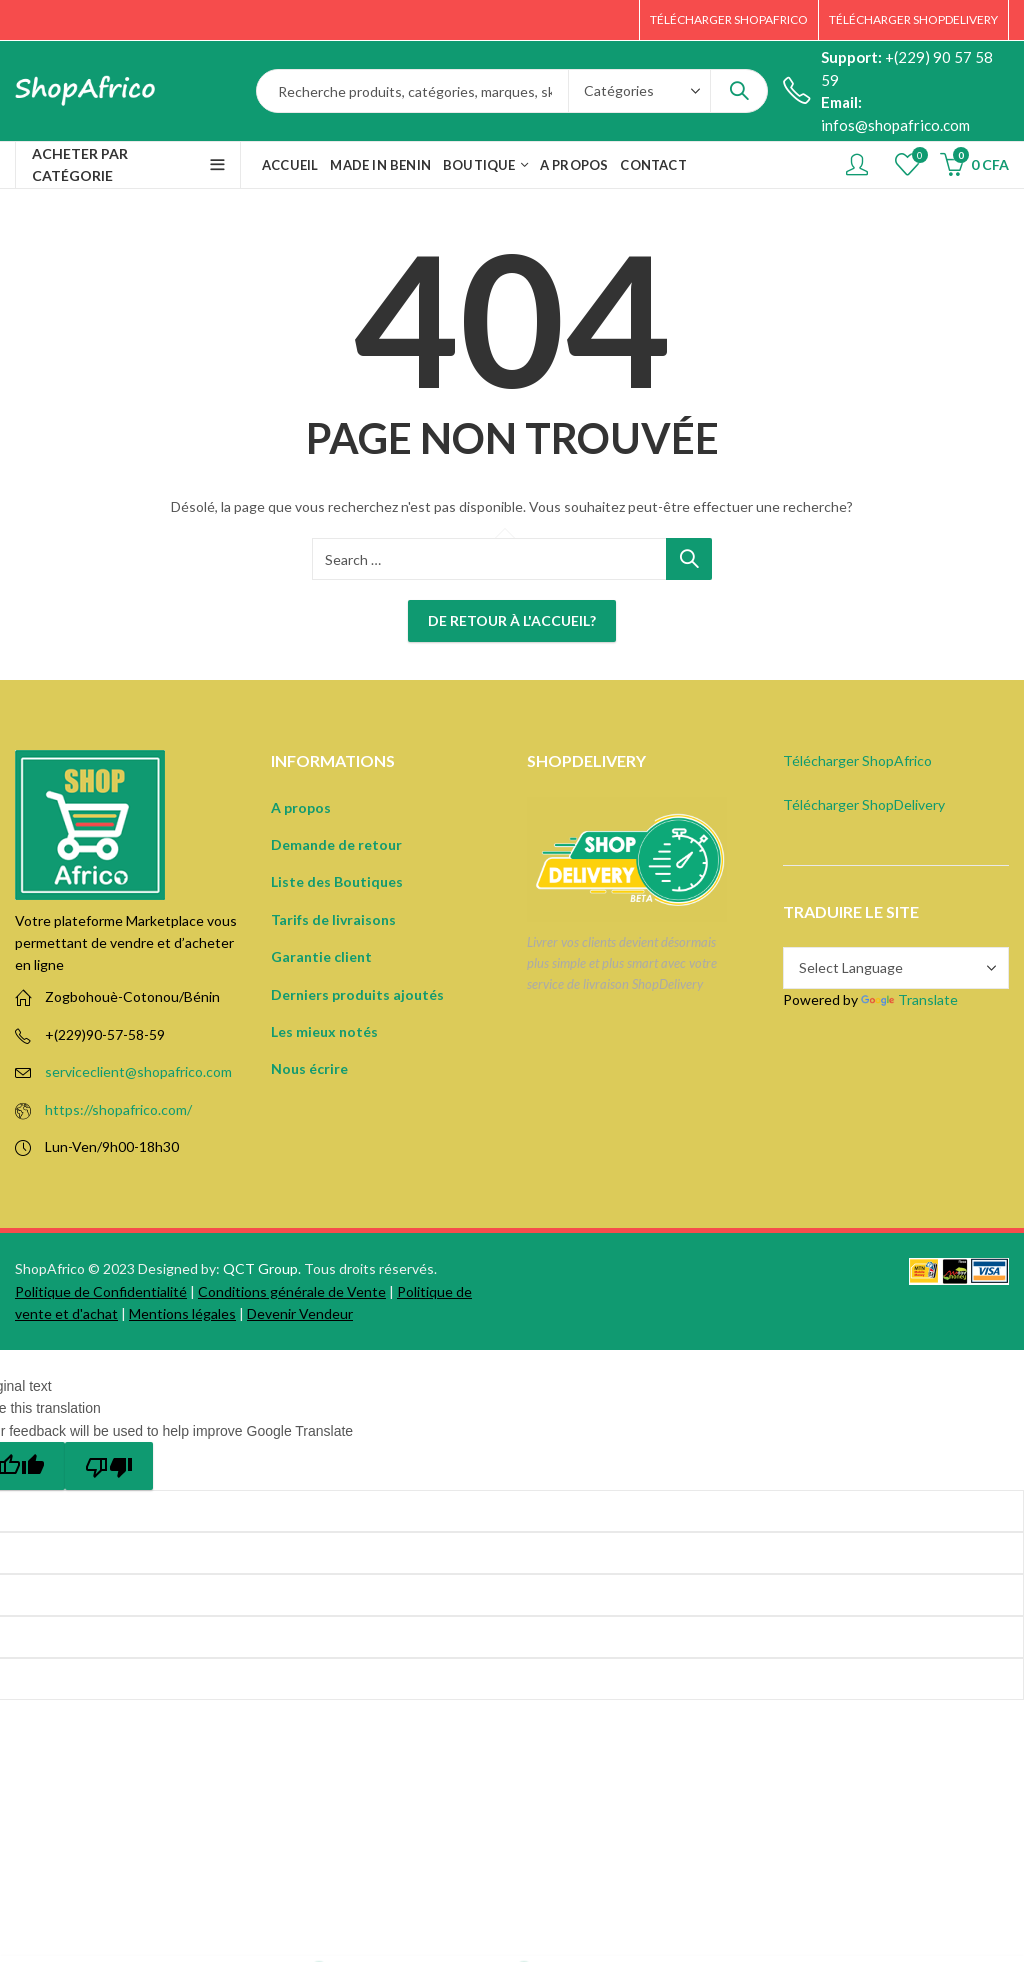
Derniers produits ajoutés (357, 994)
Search (739, 91)
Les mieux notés (324, 1031)
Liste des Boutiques (337, 881)
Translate (909, 999)
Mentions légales (182, 1313)
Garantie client (321, 956)
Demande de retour (336, 844)
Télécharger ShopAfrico (857, 760)
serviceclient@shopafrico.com (138, 1071)
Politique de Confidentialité (101, 1291)
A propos (301, 807)
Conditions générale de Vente (292, 1291)
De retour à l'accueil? (512, 620)
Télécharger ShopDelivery (864, 804)
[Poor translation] (109, 1466)
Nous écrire (309, 1068)
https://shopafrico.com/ (118, 1109)
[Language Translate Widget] (896, 968)
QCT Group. (262, 1268)
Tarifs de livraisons (333, 919)
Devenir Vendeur (300, 1313)
